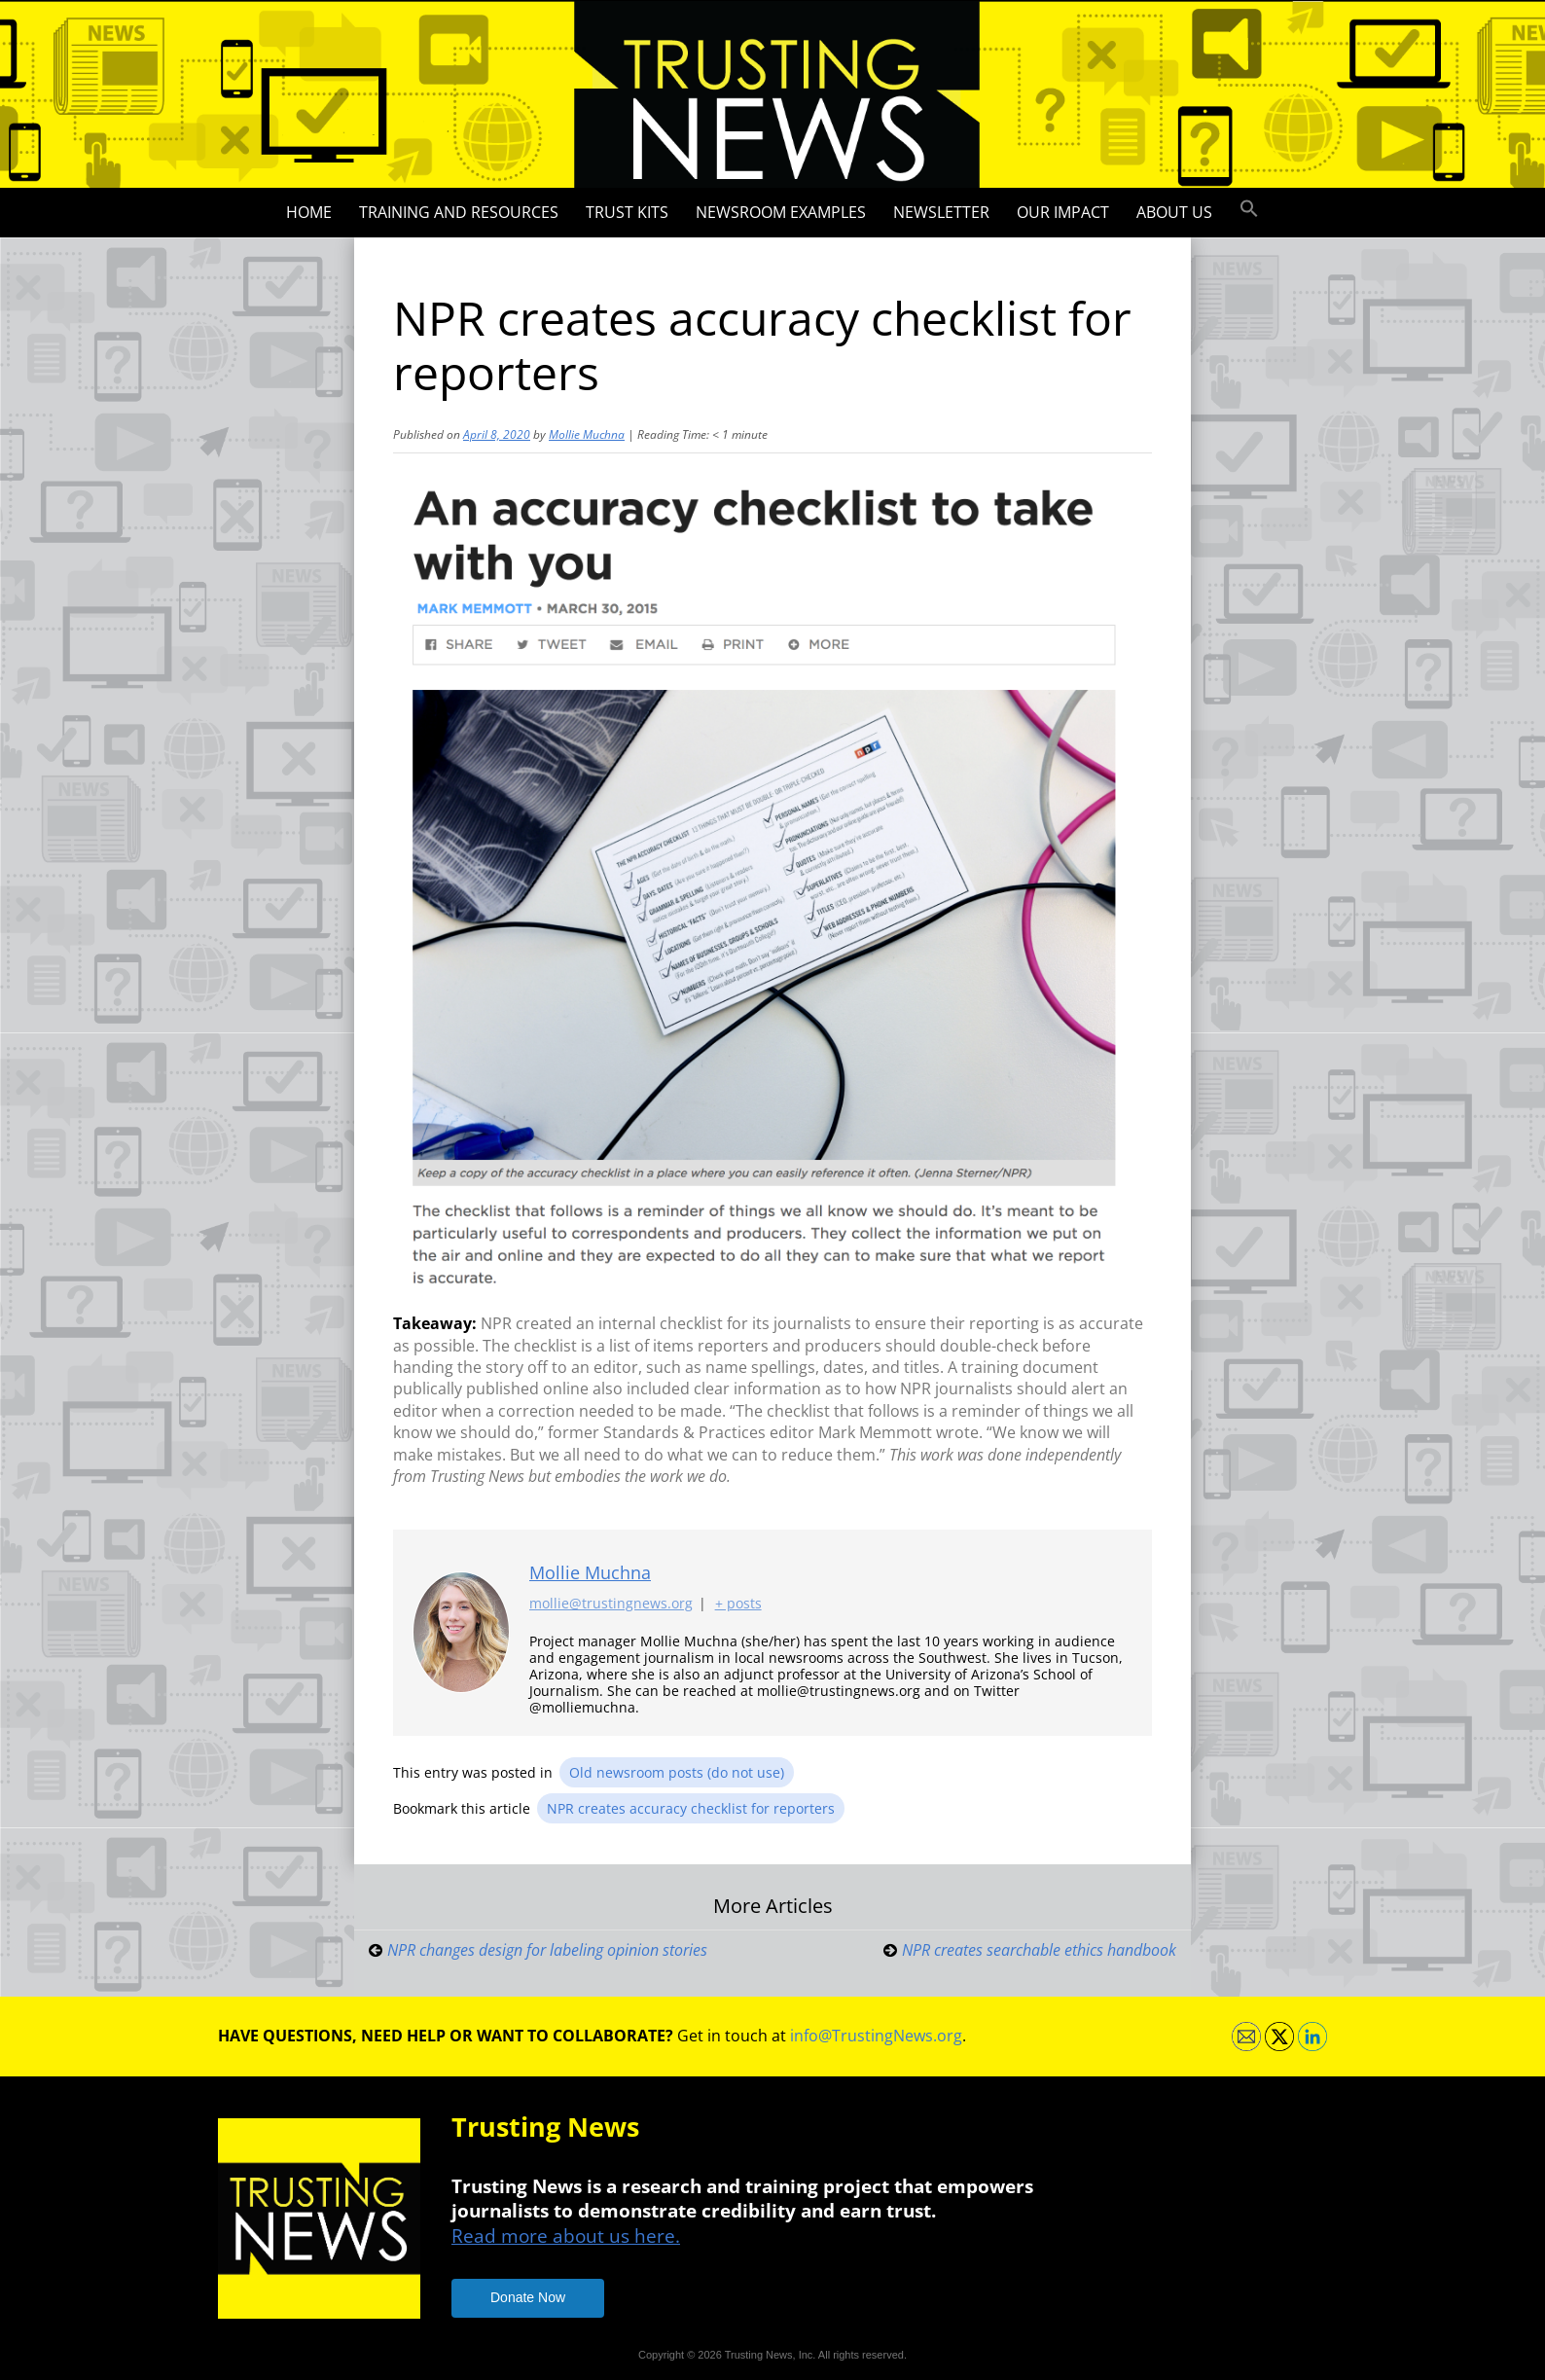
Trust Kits (627, 212)
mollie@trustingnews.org (611, 1604)
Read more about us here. (565, 2235)
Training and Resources (458, 212)
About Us (1174, 212)
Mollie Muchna (587, 434)
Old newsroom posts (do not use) (676, 1772)
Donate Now (527, 2297)
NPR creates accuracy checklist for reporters (691, 1808)
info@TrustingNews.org (876, 2035)
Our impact (1063, 212)
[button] (1249, 209)
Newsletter (941, 212)
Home (309, 212)
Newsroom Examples (781, 212)
